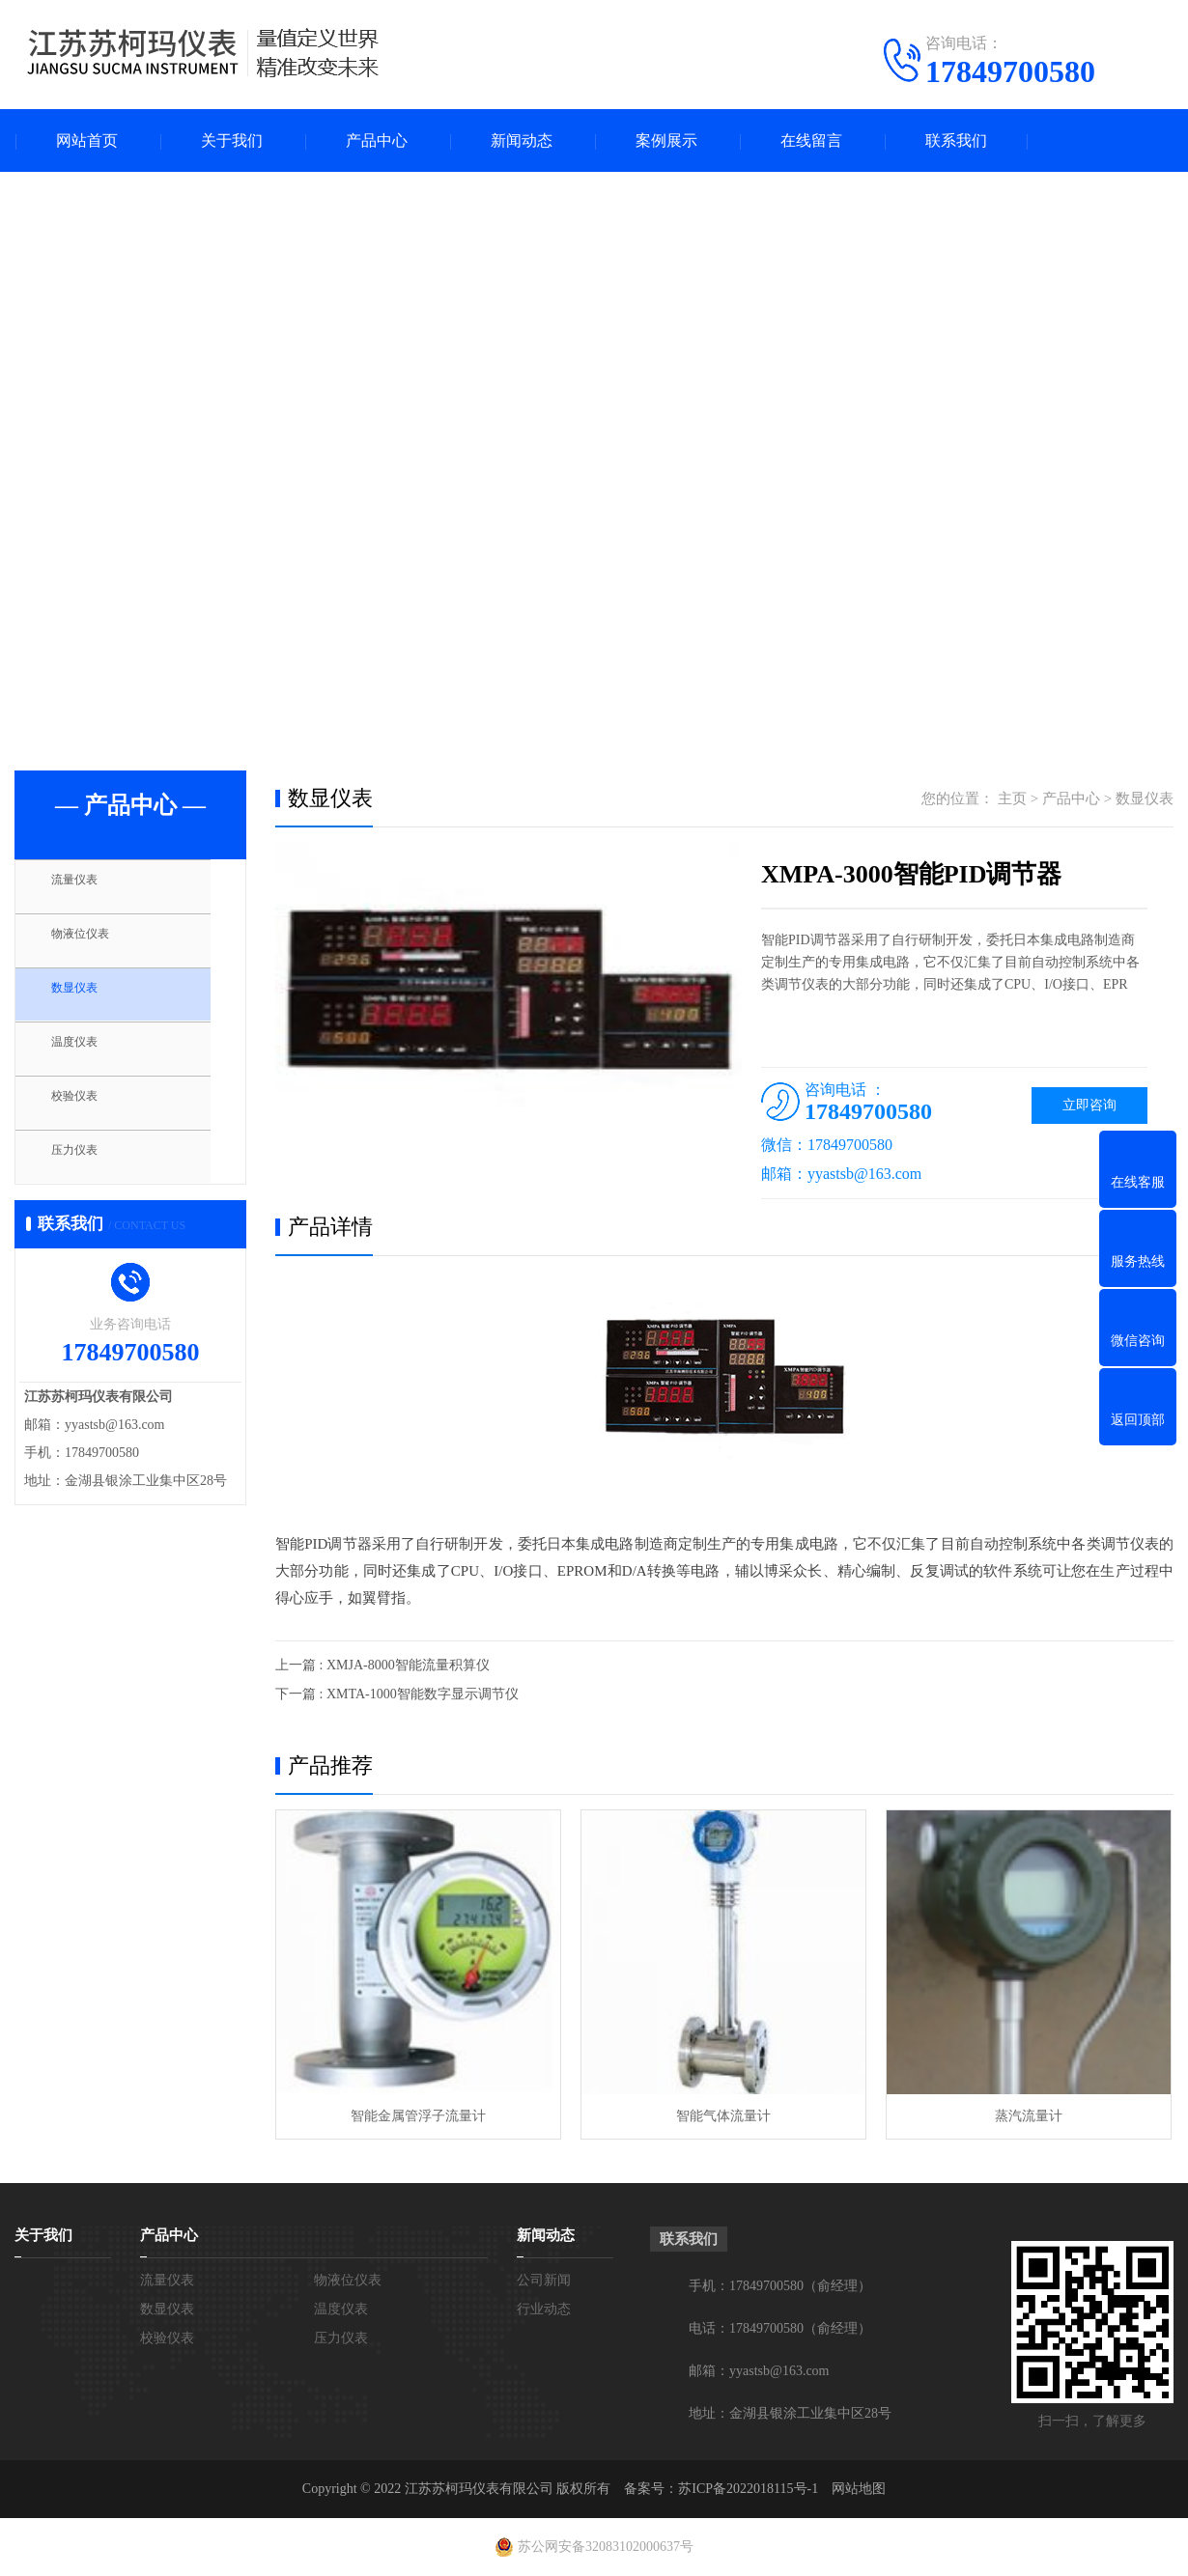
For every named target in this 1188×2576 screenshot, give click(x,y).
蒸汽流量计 (1028, 2116)
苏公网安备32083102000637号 (605, 2546)
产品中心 (377, 140)
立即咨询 (1089, 1105)
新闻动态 (521, 140)
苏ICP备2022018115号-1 (748, 2488)
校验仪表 (89, 1116)
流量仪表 (89, 888)
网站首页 (87, 140)
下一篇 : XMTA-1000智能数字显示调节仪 (397, 1694)
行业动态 (544, 2309)
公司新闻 (544, 2280)
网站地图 (859, 2488)
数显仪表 (89, 1002)
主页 (1012, 798)
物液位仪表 (96, 945)
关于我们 (232, 140)
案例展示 (666, 140)
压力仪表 (89, 1173)
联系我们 (956, 140)
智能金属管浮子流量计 (418, 2116)
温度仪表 (89, 1059)
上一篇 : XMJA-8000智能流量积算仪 (382, 1665)
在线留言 (811, 140)
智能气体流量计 (723, 2116)
